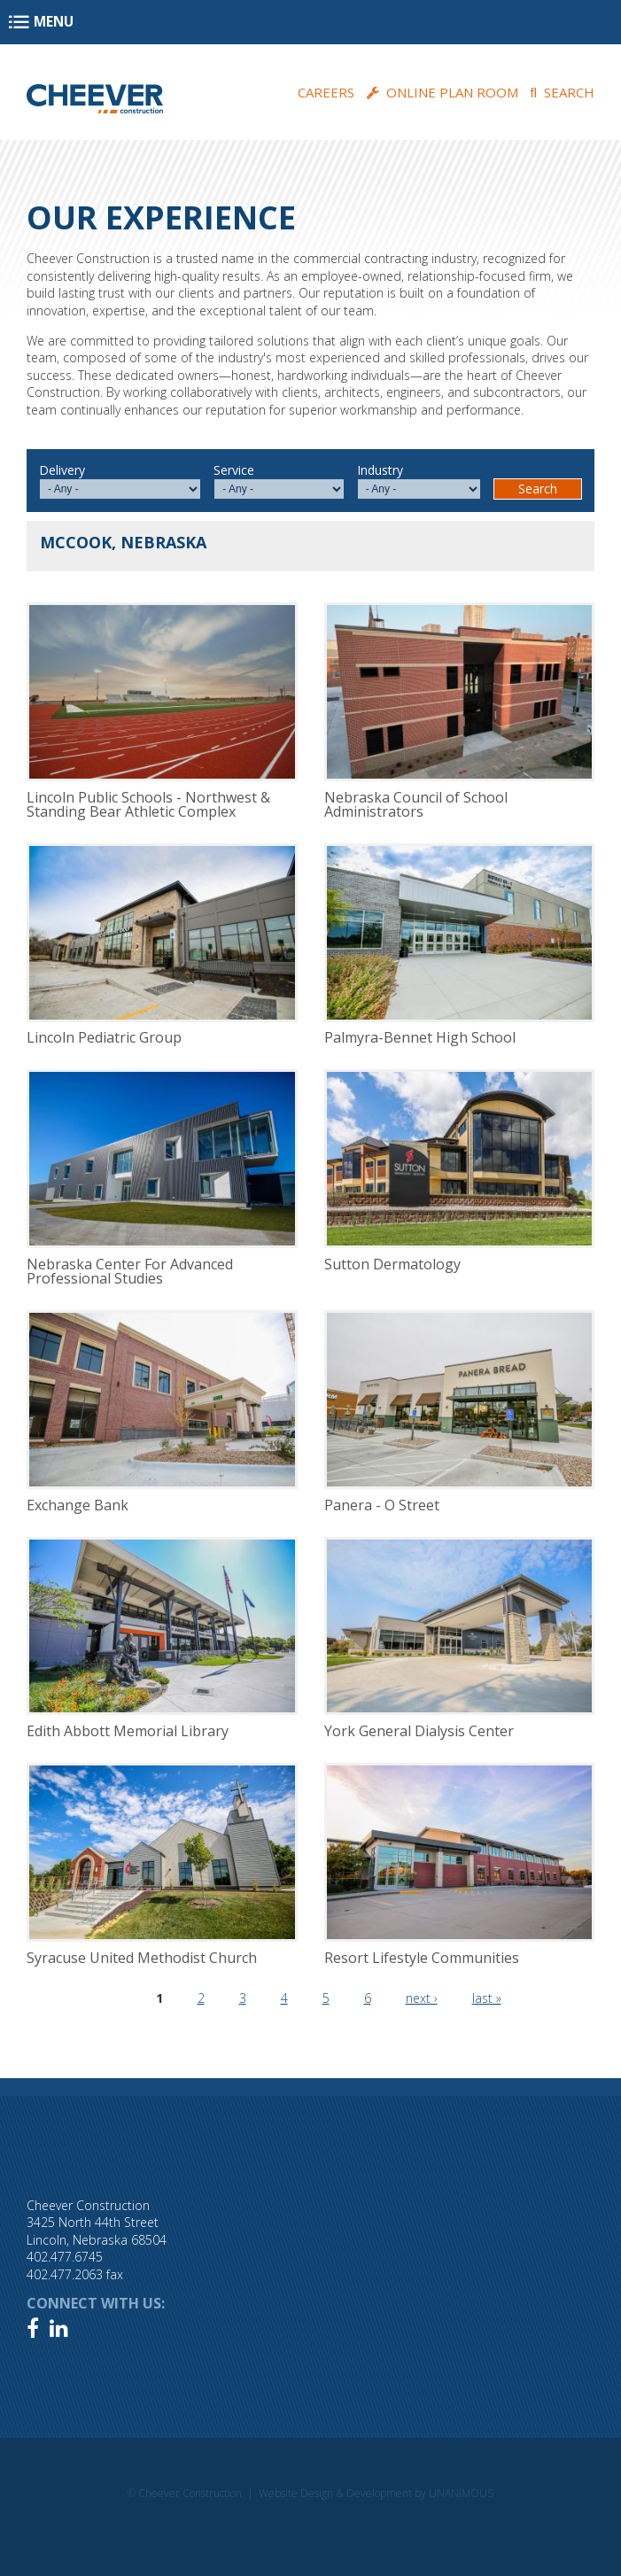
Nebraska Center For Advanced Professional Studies (130, 1271)
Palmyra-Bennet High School (420, 1037)
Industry (380, 470)
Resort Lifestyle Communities (421, 1957)
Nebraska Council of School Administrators (416, 804)
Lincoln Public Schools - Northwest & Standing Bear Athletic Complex (148, 804)
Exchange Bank (77, 1505)
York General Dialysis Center (419, 1731)
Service (233, 470)
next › (422, 1998)
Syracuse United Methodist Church (142, 1957)
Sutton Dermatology (392, 1264)
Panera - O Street (381, 1505)
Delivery (62, 470)
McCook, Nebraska (123, 542)
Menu (54, 22)
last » (486, 1998)
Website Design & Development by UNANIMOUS (376, 2493)
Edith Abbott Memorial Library (128, 1731)
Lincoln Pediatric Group (104, 1037)
